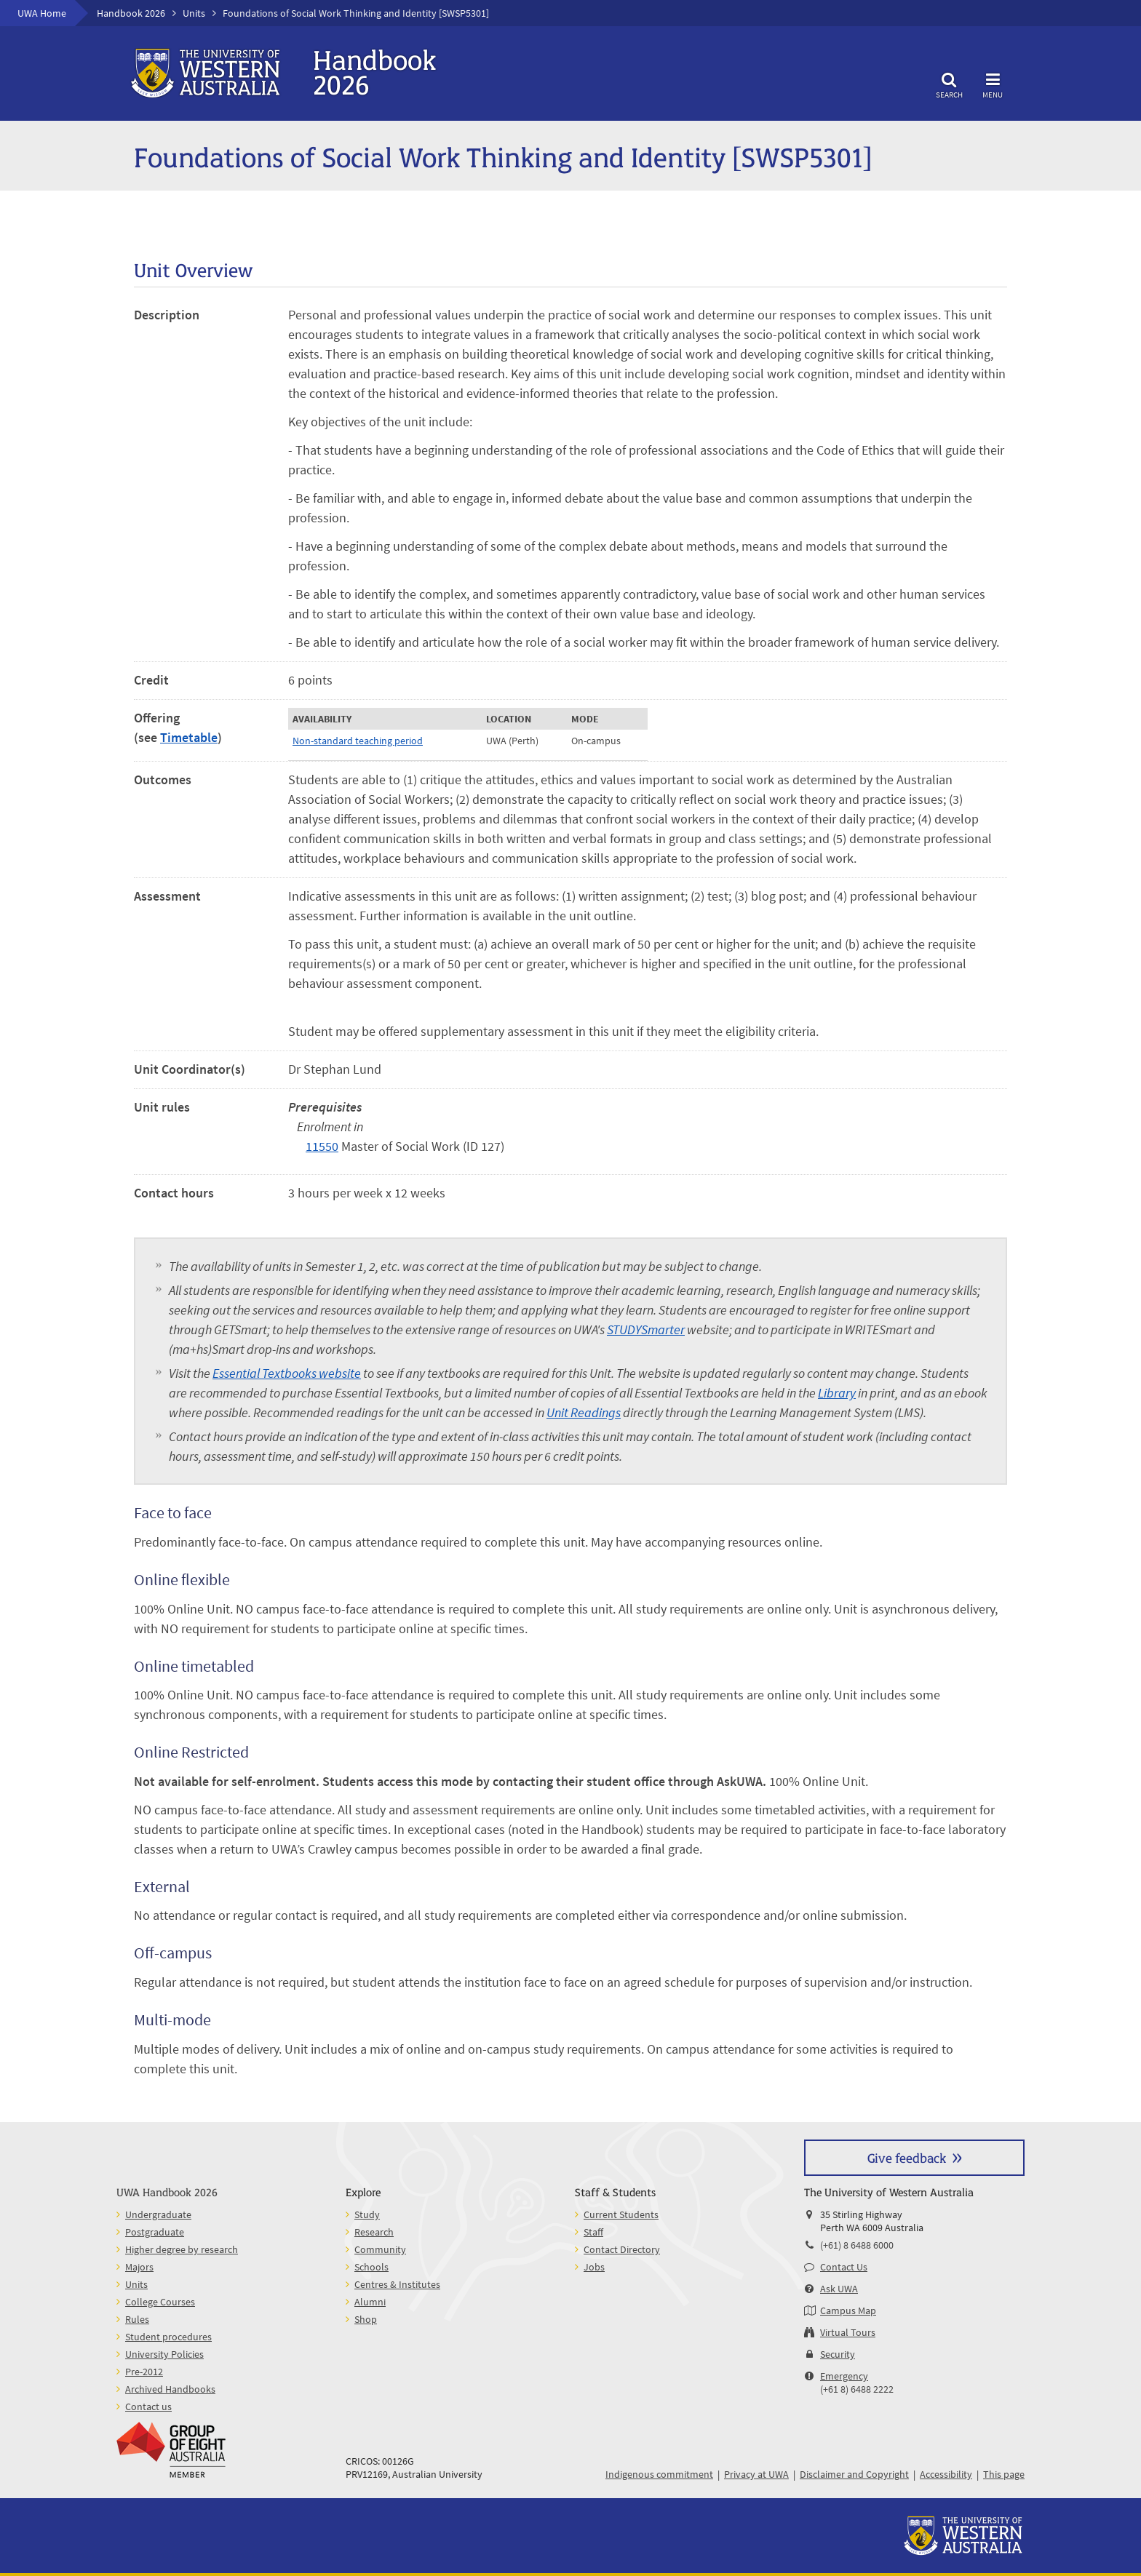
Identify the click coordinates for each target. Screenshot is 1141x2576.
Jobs (594, 2266)
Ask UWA (839, 2288)
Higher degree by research (181, 2249)
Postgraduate (154, 2231)
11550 (322, 1146)
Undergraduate (158, 2214)
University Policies (164, 2354)
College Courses (160, 2301)
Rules (137, 2319)
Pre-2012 (144, 2371)
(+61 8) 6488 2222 (857, 2389)
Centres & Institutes (397, 2284)
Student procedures (168, 2336)
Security (837, 2354)
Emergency (844, 2375)
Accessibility (946, 2474)
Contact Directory (622, 2249)
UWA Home (41, 13)
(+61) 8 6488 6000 (857, 2245)
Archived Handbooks (170, 2389)
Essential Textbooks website (286, 1373)
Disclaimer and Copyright (854, 2474)
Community (380, 2249)
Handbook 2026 (131, 13)
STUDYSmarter (646, 1329)
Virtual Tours (847, 2332)
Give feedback (906, 2157)
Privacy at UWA (756, 2474)
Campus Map (848, 2310)
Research (374, 2231)
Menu (992, 83)
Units (194, 13)
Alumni (370, 2301)
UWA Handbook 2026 (167, 2191)
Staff (593, 2231)
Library (837, 1392)
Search (948, 83)
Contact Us (843, 2266)
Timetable (189, 737)
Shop (365, 2319)
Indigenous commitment (659, 2474)
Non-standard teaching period (358, 740)
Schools (371, 2266)
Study (367, 2214)
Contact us (148, 2406)
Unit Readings (583, 1412)
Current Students (621, 2214)
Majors (139, 2266)
